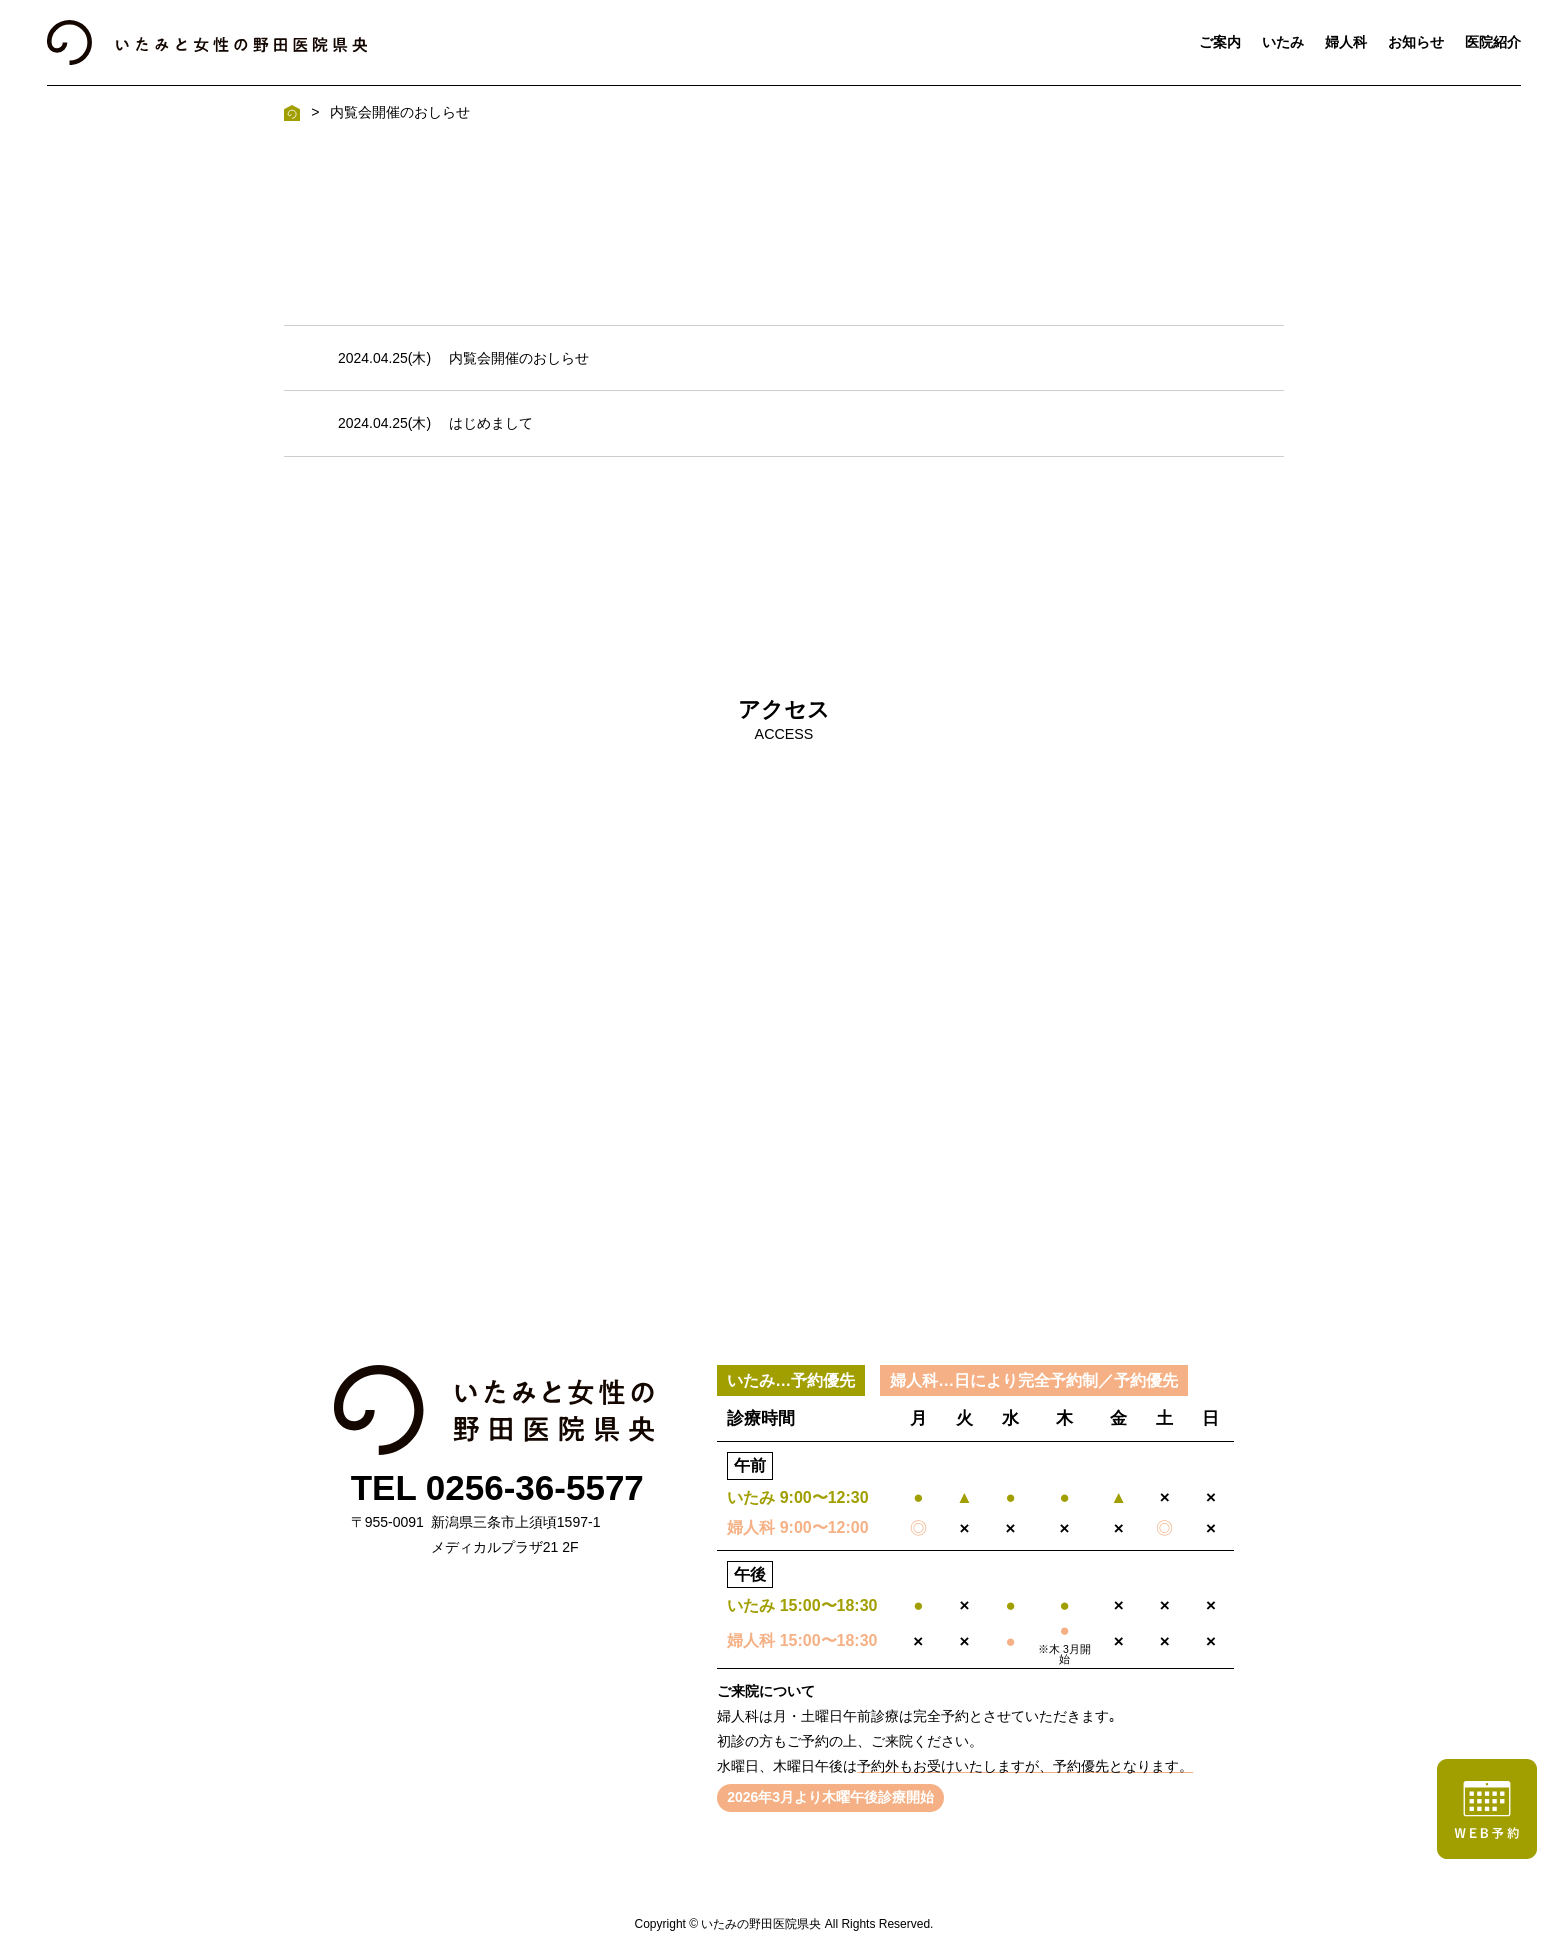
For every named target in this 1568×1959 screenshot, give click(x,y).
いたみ (1283, 42)
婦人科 (1346, 42)
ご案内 (1220, 42)
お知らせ (1416, 42)
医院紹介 (1493, 42)
